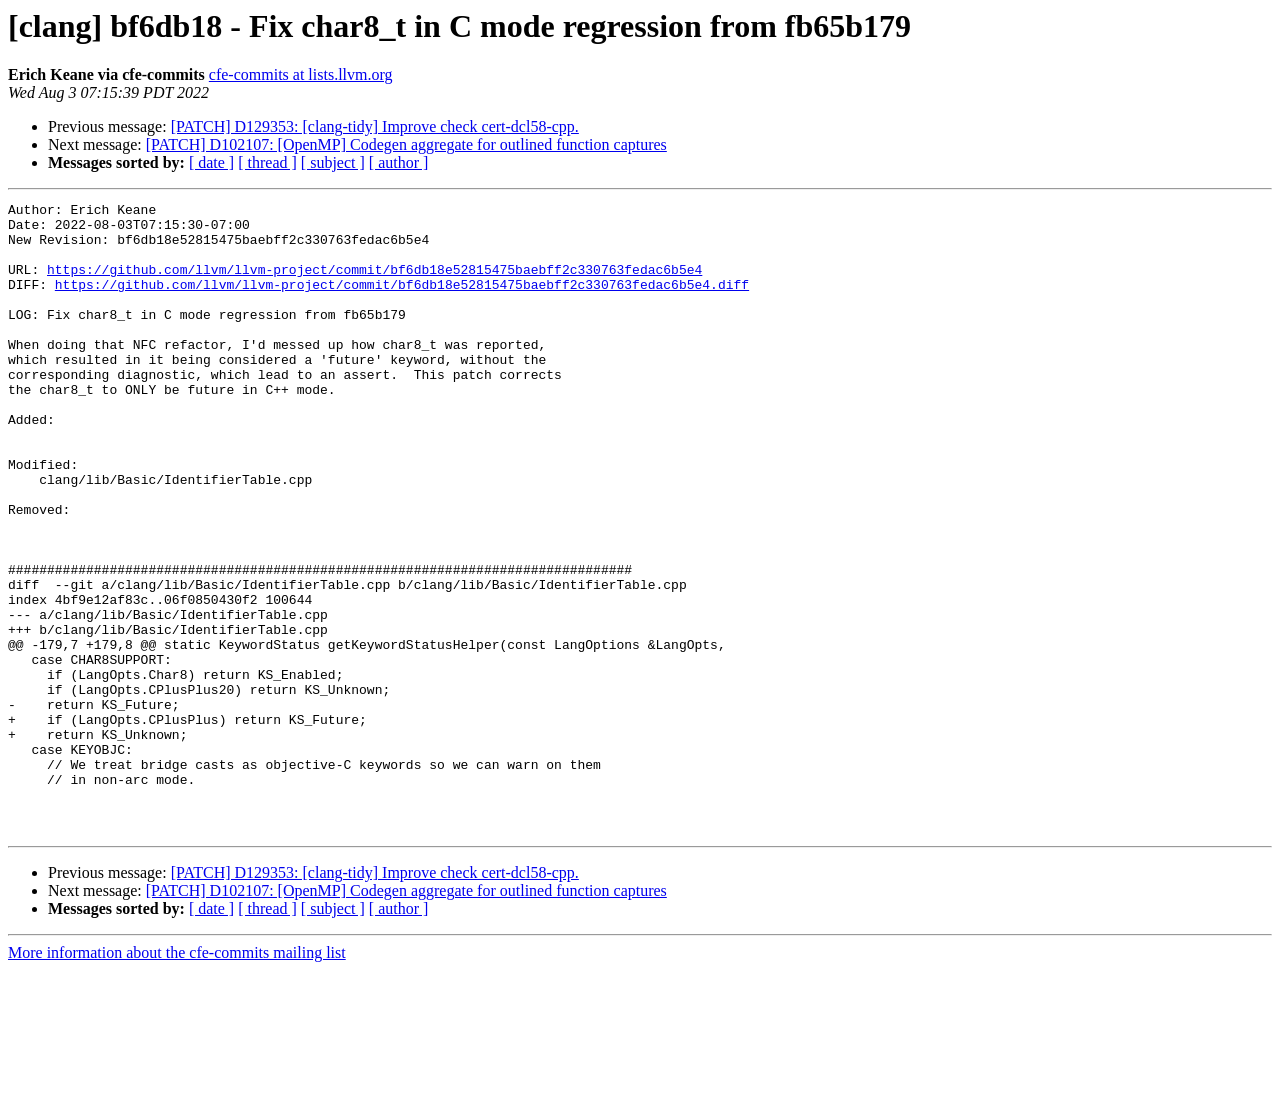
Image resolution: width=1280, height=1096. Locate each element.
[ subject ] (333, 162)
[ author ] (399, 162)
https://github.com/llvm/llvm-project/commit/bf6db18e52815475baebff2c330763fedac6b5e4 (374, 284)
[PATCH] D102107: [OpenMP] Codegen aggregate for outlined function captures (406, 144)
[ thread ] (267, 162)
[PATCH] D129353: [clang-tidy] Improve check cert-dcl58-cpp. (375, 126)
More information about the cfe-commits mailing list (177, 1078)
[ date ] (211, 162)
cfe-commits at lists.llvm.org (301, 74)
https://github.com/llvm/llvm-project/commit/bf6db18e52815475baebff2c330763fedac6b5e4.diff (402, 302)
